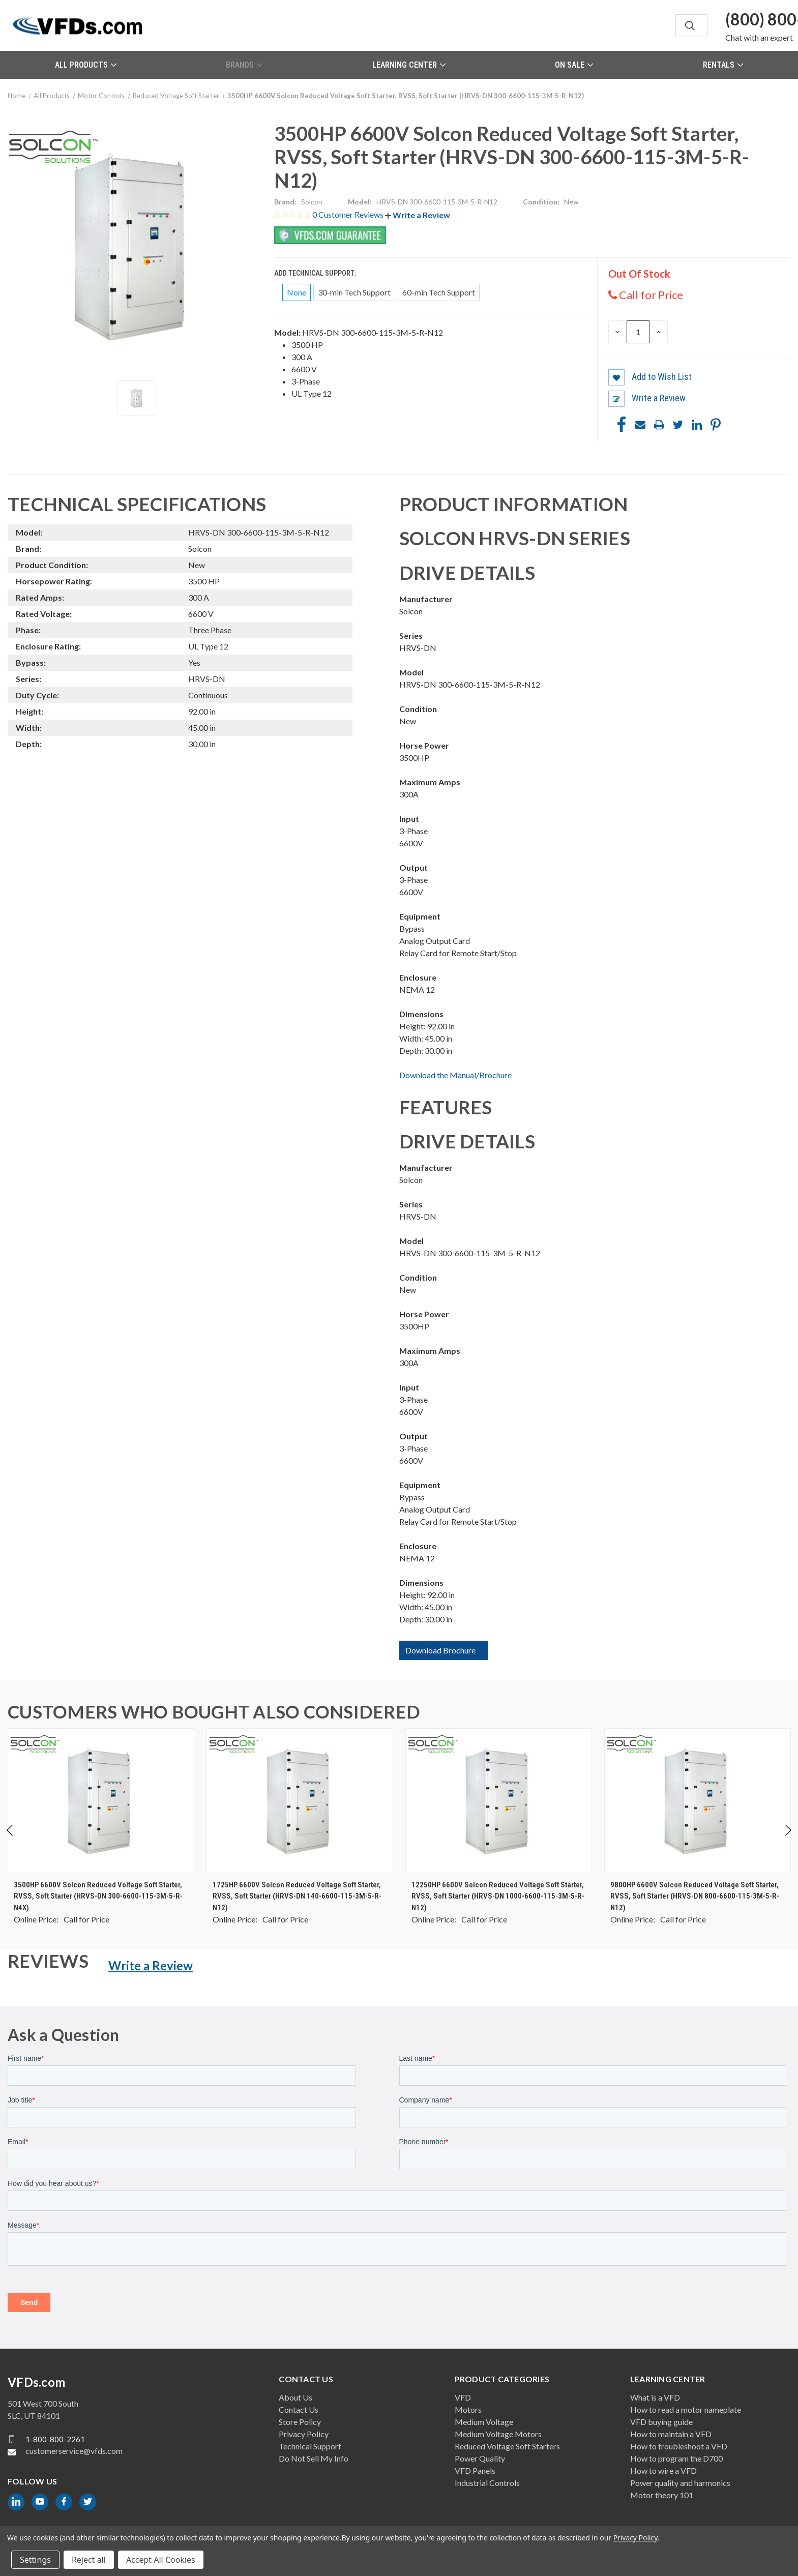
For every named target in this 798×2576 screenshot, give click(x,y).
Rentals (723, 65)
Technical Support (310, 2446)
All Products (85, 65)
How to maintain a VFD (671, 2434)
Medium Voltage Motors (498, 2434)
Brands (244, 65)
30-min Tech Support (354, 292)
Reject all (89, 2559)
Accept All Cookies (160, 2559)
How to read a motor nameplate (685, 2409)
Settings (35, 2559)
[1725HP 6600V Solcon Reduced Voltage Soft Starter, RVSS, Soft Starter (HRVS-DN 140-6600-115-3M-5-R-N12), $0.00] (300, 1800)
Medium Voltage (484, 2421)
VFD (463, 2397)
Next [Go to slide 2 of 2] (787, 1840)
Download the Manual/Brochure (455, 1075)
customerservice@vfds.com (74, 2450)
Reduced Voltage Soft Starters (507, 2446)
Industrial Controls (487, 2483)
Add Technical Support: (316, 273)
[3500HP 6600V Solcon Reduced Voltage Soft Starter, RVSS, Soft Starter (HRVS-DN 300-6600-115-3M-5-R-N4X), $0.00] (101, 1800)
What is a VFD (655, 2397)
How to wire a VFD (663, 2470)
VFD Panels (475, 2470)
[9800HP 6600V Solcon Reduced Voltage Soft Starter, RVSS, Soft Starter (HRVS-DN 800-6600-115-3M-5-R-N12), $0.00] (697, 1800)
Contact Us (298, 2409)
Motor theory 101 (661, 2495)
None (296, 292)
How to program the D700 (676, 2458)
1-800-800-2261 (55, 2438)
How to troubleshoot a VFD (678, 2446)
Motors (468, 2409)
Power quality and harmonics (680, 2483)
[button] (417, 215)
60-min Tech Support (438, 292)
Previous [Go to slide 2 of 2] (10, 1840)
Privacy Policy (304, 2434)
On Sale (574, 65)
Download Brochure (440, 1650)
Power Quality (480, 2458)
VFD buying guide (661, 2421)
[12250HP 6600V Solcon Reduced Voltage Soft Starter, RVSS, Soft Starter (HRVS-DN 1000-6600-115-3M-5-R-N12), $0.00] (498, 1800)
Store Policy (300, 2421)
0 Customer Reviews (348, 214)
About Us (295, 2397)
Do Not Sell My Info (313, 2458)
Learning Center (409, 65)
